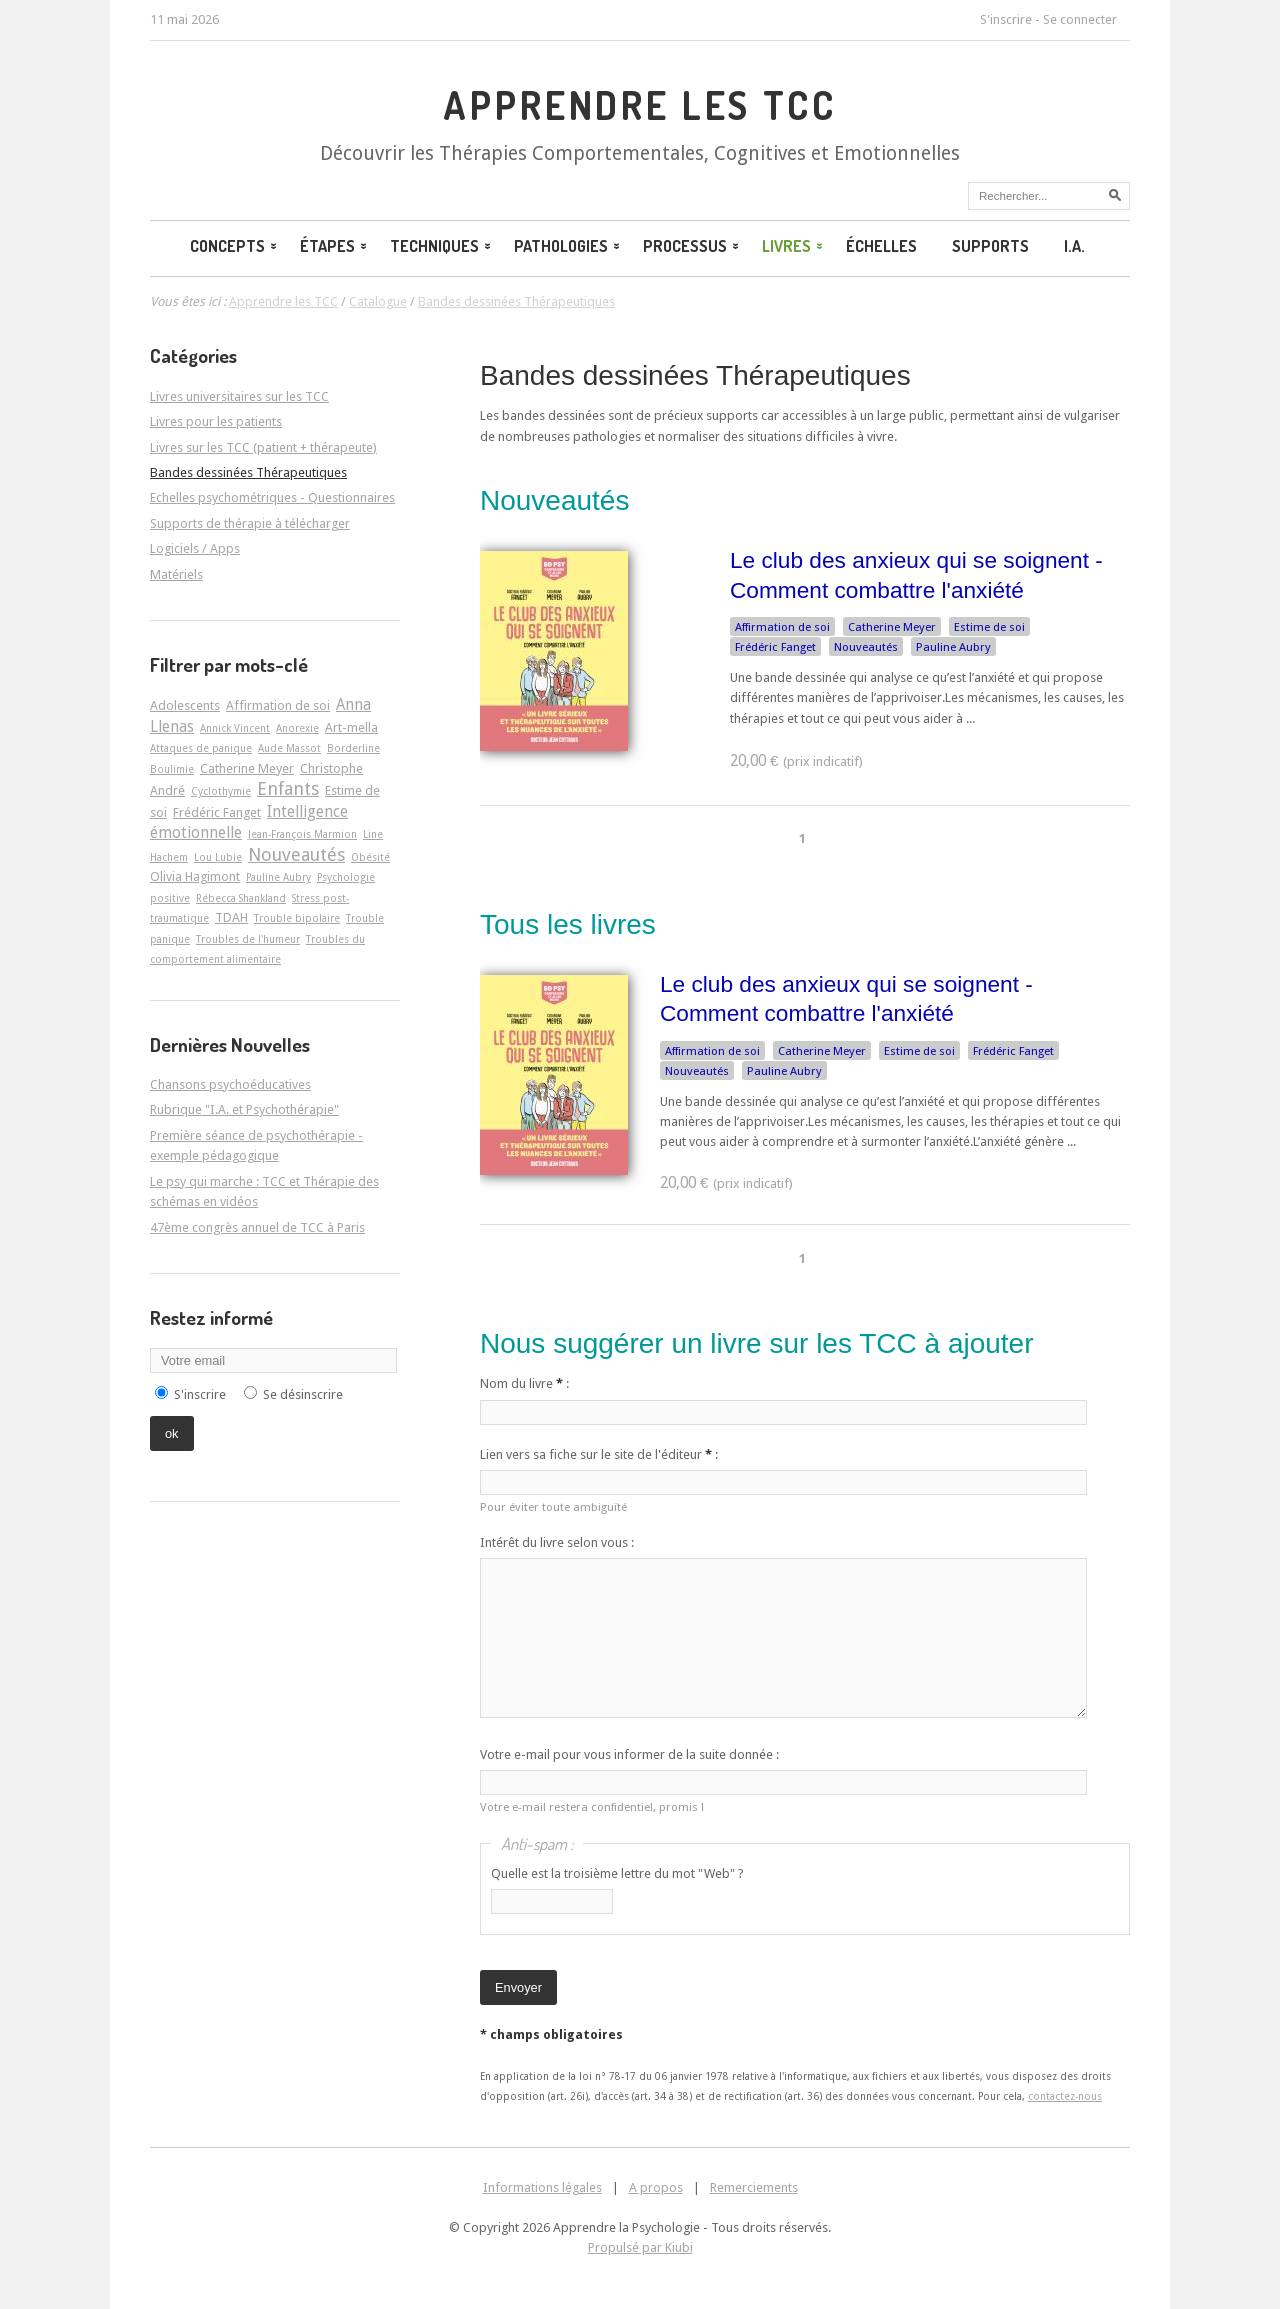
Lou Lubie (218, 857)
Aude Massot (289, 748)
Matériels (176, 574)
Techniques (442, 246)
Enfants (288, 788)
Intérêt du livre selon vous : (557, 1542)
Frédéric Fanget (775, 647)
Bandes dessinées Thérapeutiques (695, 375)
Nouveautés (866, 647)
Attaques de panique (201, 748)
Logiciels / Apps (195, 548)
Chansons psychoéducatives (230, 1084)
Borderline (353, 748)
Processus (692, 246)
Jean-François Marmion (302, 834)
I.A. (1074, 246)
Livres (794, 246)
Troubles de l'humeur (248, 939)
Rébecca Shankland (241, 898)
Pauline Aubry (953, 647)
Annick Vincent (235, 728)
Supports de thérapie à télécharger (250, 523)
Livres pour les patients (216, 421)
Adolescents (185, 705)
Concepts (235, 246)
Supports (990, 246)
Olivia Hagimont (195, 876)
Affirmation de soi (782, 627)
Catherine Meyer (892, 627)
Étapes (335, 246)
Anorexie (297, 728)
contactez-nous (1065, 2096)
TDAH (231, 917)
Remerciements (754, 2187)
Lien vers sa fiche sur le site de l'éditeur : (599, 1454)
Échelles (881, 246)
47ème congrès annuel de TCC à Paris (257, 1227)
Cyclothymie (221, 791)
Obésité (370, 857)
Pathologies (568, 246)
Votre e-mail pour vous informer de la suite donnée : (629, 1754)
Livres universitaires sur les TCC (239, 396)
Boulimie (172, 769)
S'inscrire (1006, 19)
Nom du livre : (524, 1383)
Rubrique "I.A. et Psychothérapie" (244, 1109)
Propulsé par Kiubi (640, 2247)
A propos (656, 2187)
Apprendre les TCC (639, 105)
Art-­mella (351, 727)
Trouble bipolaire (297, 918)
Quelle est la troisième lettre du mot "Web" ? (617, 1873)
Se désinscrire (303, 1394)
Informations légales (542, 2187)
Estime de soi (989, 627)
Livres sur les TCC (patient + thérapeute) (263, 447)
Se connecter (1080, 19)
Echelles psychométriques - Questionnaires (272, 497)
